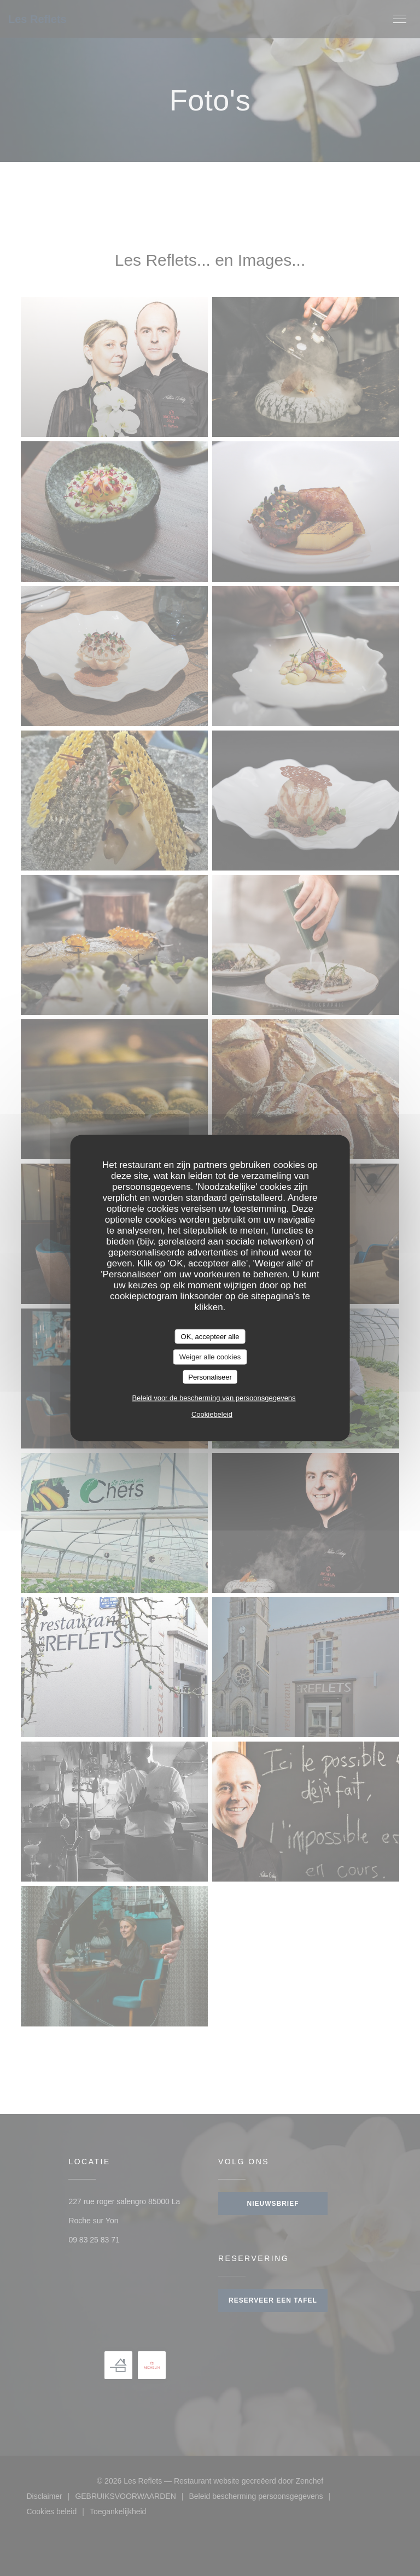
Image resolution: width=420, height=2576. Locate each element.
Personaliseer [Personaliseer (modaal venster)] (210, 1376)
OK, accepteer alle (210, 1336)
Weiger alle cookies (210, 1357)
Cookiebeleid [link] (211, 1414)
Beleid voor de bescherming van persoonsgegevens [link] (213, 1398)
